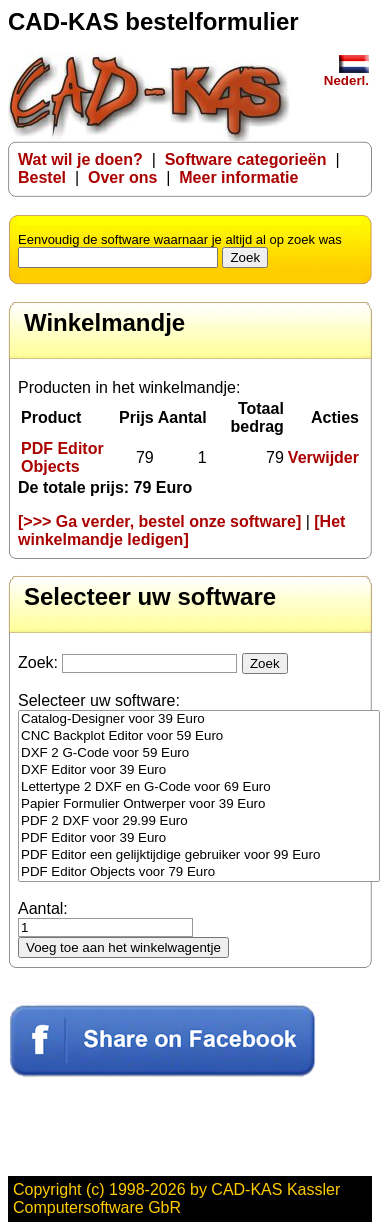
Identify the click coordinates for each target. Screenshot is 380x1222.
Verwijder (323, 457)
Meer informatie (238, 177)
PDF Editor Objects (62, 457)
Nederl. (346, 74)
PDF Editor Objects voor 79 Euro (199, 872)
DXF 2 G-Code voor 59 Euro (199, 753)
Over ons (122, 177)
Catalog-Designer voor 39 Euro (199, 719)
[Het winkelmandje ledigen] (181, 530)
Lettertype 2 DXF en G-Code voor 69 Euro (199, 787)
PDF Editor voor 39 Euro (199, 838)
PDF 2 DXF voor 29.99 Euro (199, 821)
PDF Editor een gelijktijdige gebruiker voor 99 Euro (199, 855)
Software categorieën (246, 159)
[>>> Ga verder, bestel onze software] (159, 521)
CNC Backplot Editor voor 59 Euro (199, 736)
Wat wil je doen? (80, 159)
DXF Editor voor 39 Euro (199, 770)
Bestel (42, 177)
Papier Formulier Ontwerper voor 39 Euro (199, 804)
